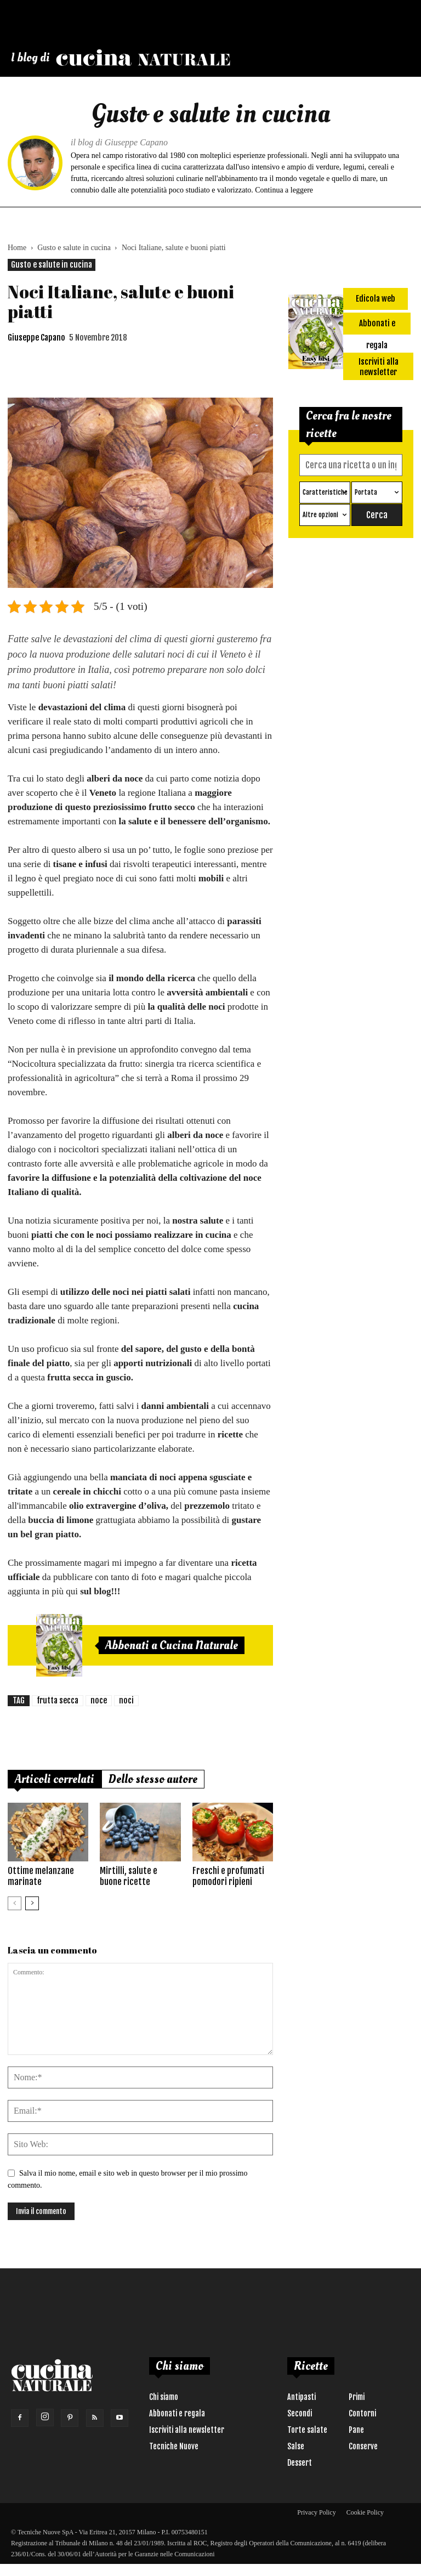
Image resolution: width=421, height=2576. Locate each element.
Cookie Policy (365, 2512)
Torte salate (307, 2430)
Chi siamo (163, 2397)
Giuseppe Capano (36, 337)
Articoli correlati (54, 1779)
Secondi (299, 2413)
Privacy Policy (316, 2512)
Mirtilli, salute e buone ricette (128, 1876)
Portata (366, 492)
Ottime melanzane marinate (41, 1876)
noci (126, 1700)
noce (98, 1700)
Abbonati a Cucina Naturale (171, 1645)
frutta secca (57, 1700)
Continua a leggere (284, 190)
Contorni (362, 2413)
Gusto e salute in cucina (74, 248)
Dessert (299, 2462)
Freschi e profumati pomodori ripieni (228, 1876)
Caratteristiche (325, 492)
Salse (295, 2446)
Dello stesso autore (153, 1779)
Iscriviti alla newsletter (186, 2430)
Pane (356, 2430)
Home (17, 248)
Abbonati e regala (177, 2413)
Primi (357, 2397)
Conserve (363, 2446)
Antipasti (301, 2397)
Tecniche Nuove (173, 2446)
